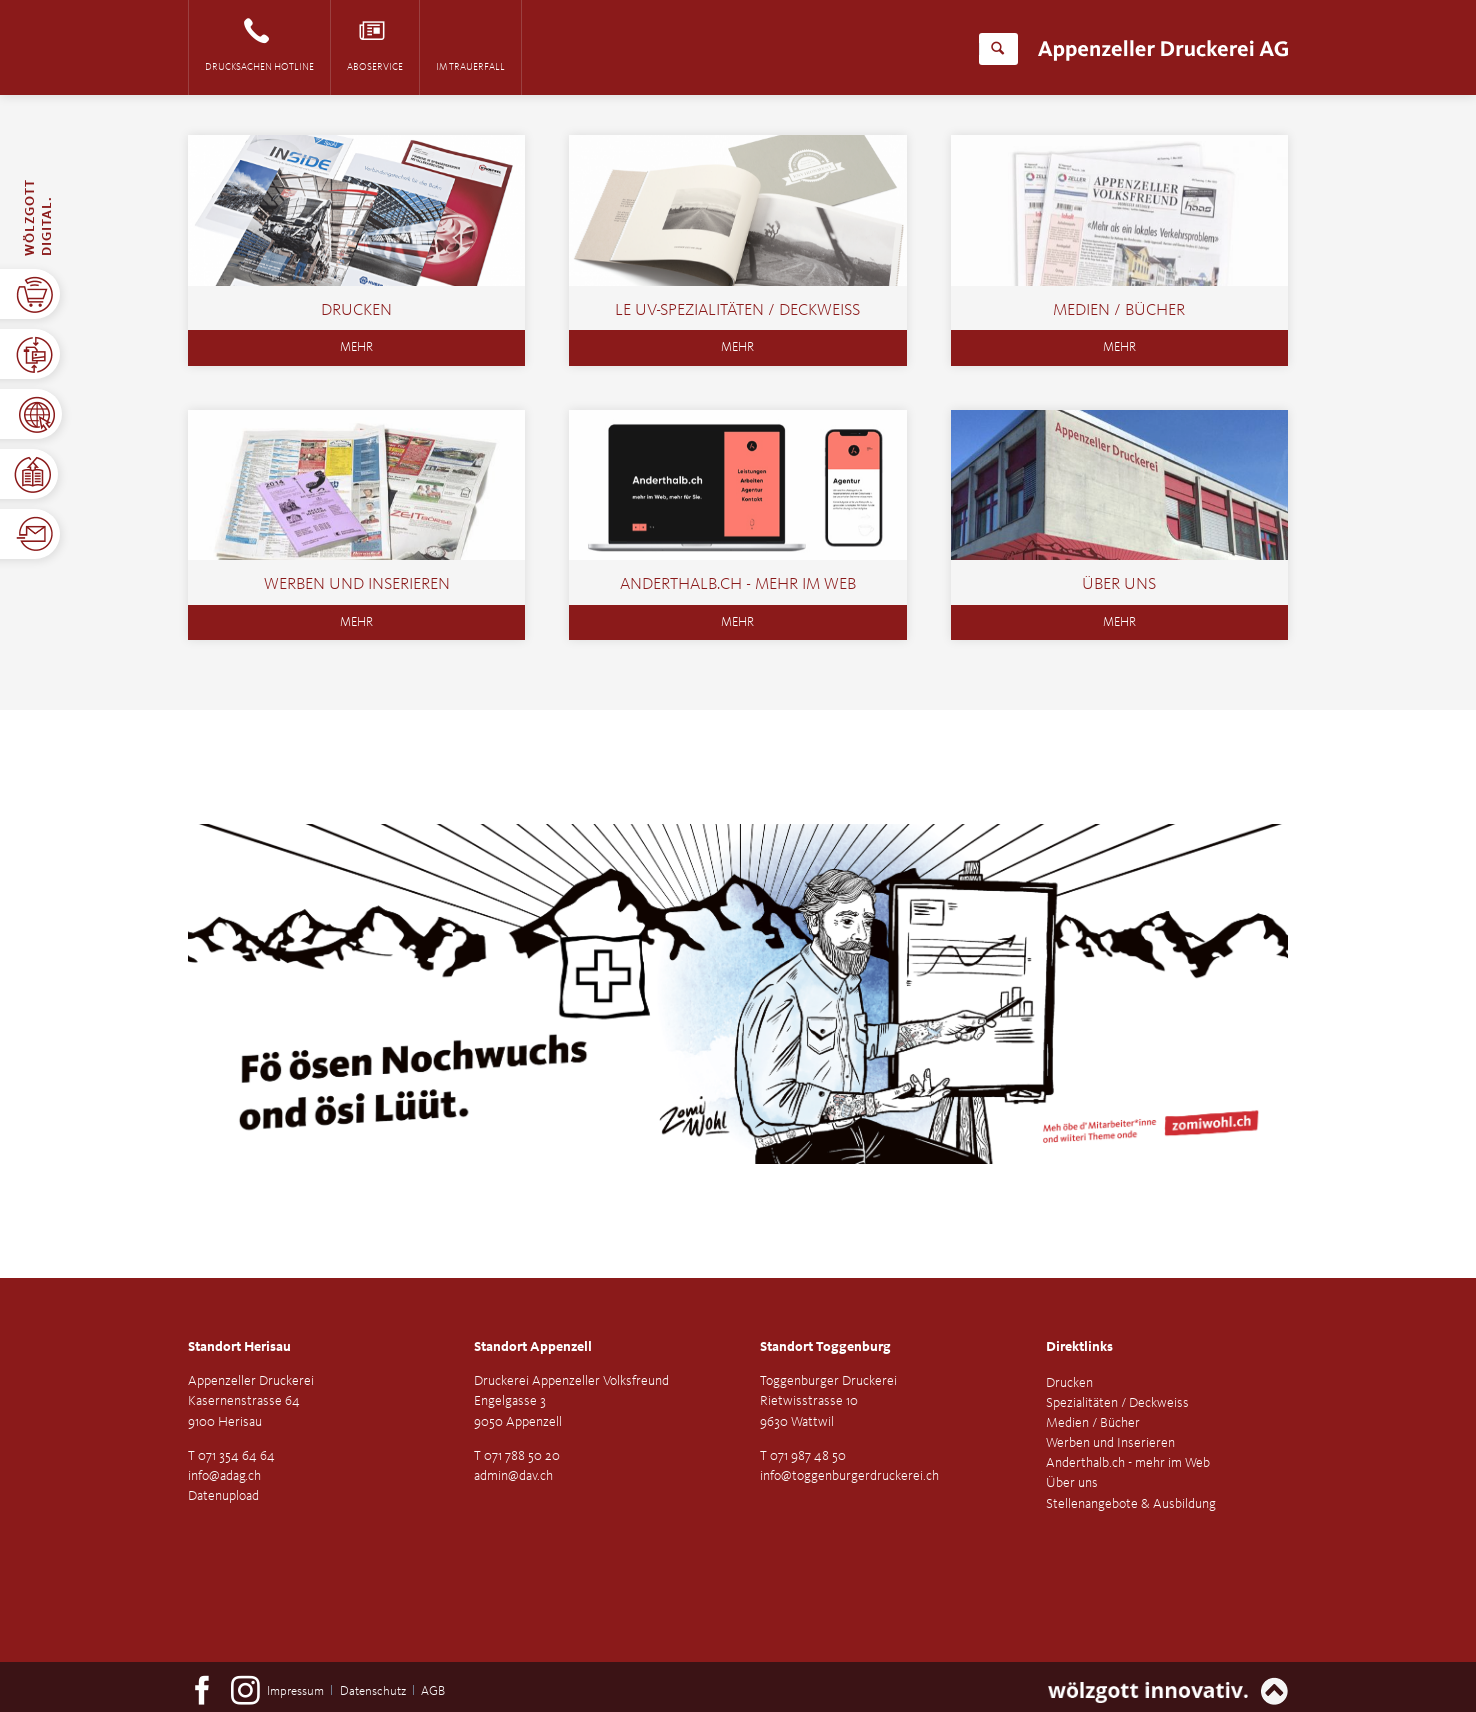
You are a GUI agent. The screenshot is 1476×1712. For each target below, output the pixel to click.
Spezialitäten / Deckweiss (1117, 1403)
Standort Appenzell (533, 1347)
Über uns (1119, 584)
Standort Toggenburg (825, 1347)
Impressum (295, 1691)
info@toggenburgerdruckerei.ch (849, 1476)
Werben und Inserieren (357, 584)
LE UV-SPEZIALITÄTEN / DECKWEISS (737, 310)
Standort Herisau (239, 1347)
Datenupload (223, 1496)
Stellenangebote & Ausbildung (1131, 1504)
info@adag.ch (224, 1476)
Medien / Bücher (1119, 310)
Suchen (997, 49)
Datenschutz (373, 1691)
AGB (433, 1691)
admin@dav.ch (513, 1476)
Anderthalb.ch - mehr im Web (738, 584)
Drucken (356, 310)
